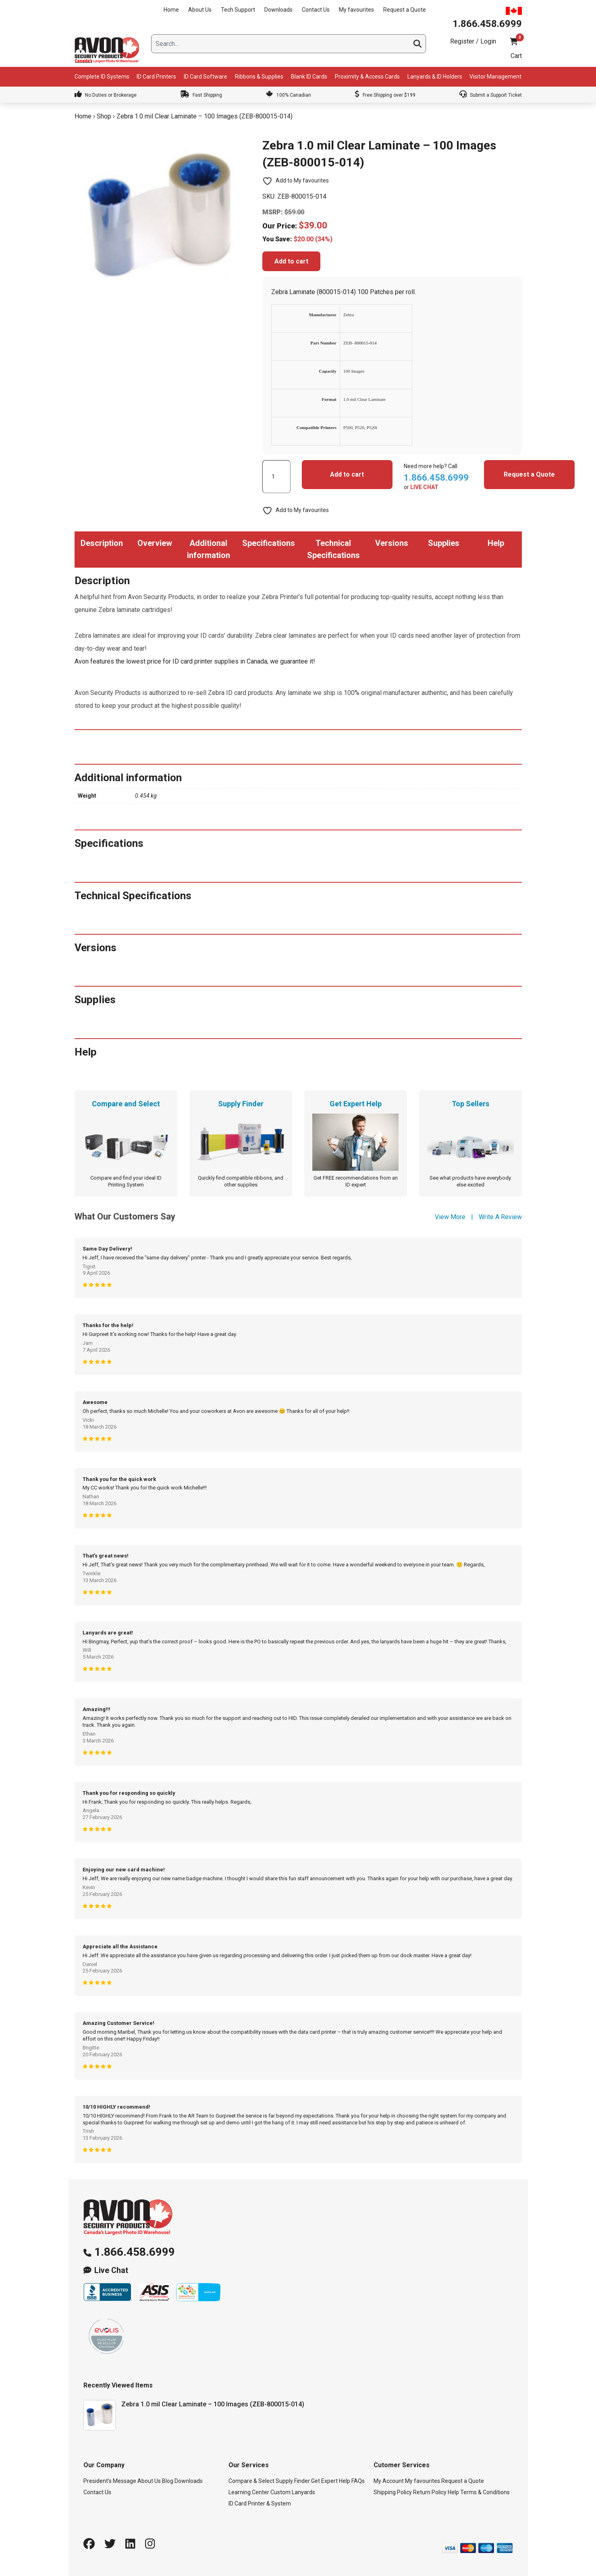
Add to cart (291, 261)
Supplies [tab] (443, 543)
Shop (104, 116)
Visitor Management (495, 76)
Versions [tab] (391, 543)
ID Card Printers (156, 76)
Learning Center (248, 2492)
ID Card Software (205, 76)
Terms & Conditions (485, 2492)
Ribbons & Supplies (259, 76)
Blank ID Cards (309, 76)
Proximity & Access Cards (367, 76)
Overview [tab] (154, 543)
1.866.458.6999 (134, 2252)
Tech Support (238, 9)
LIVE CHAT (424, 487)
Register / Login (473, 41)
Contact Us (316, 9)
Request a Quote (404, 9)
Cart (516, 56)
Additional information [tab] (208, 549)
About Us (200, 9)
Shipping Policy (393, 2492)
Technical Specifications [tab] (333, 549)
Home (171, 9)
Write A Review (500, 1217)
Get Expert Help (330, 2481)
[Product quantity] (276, 476)
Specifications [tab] (268, 543)
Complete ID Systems (102, 76)
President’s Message (109, 2481)
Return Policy (429, 2492)
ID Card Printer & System (259, 2503)
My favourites (356, 9)
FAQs (358, 2481)
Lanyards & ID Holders (434, 76)
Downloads (278, 9)
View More (450, 1217)
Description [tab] (102, 543)
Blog (167, 2481)
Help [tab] (496, 543)
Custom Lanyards (292, 2492)
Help (453, 2492)
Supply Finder (293, 2481)
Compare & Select (251, 2481)
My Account (389, 2481)
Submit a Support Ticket (490, 95)
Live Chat (111, 2270)
